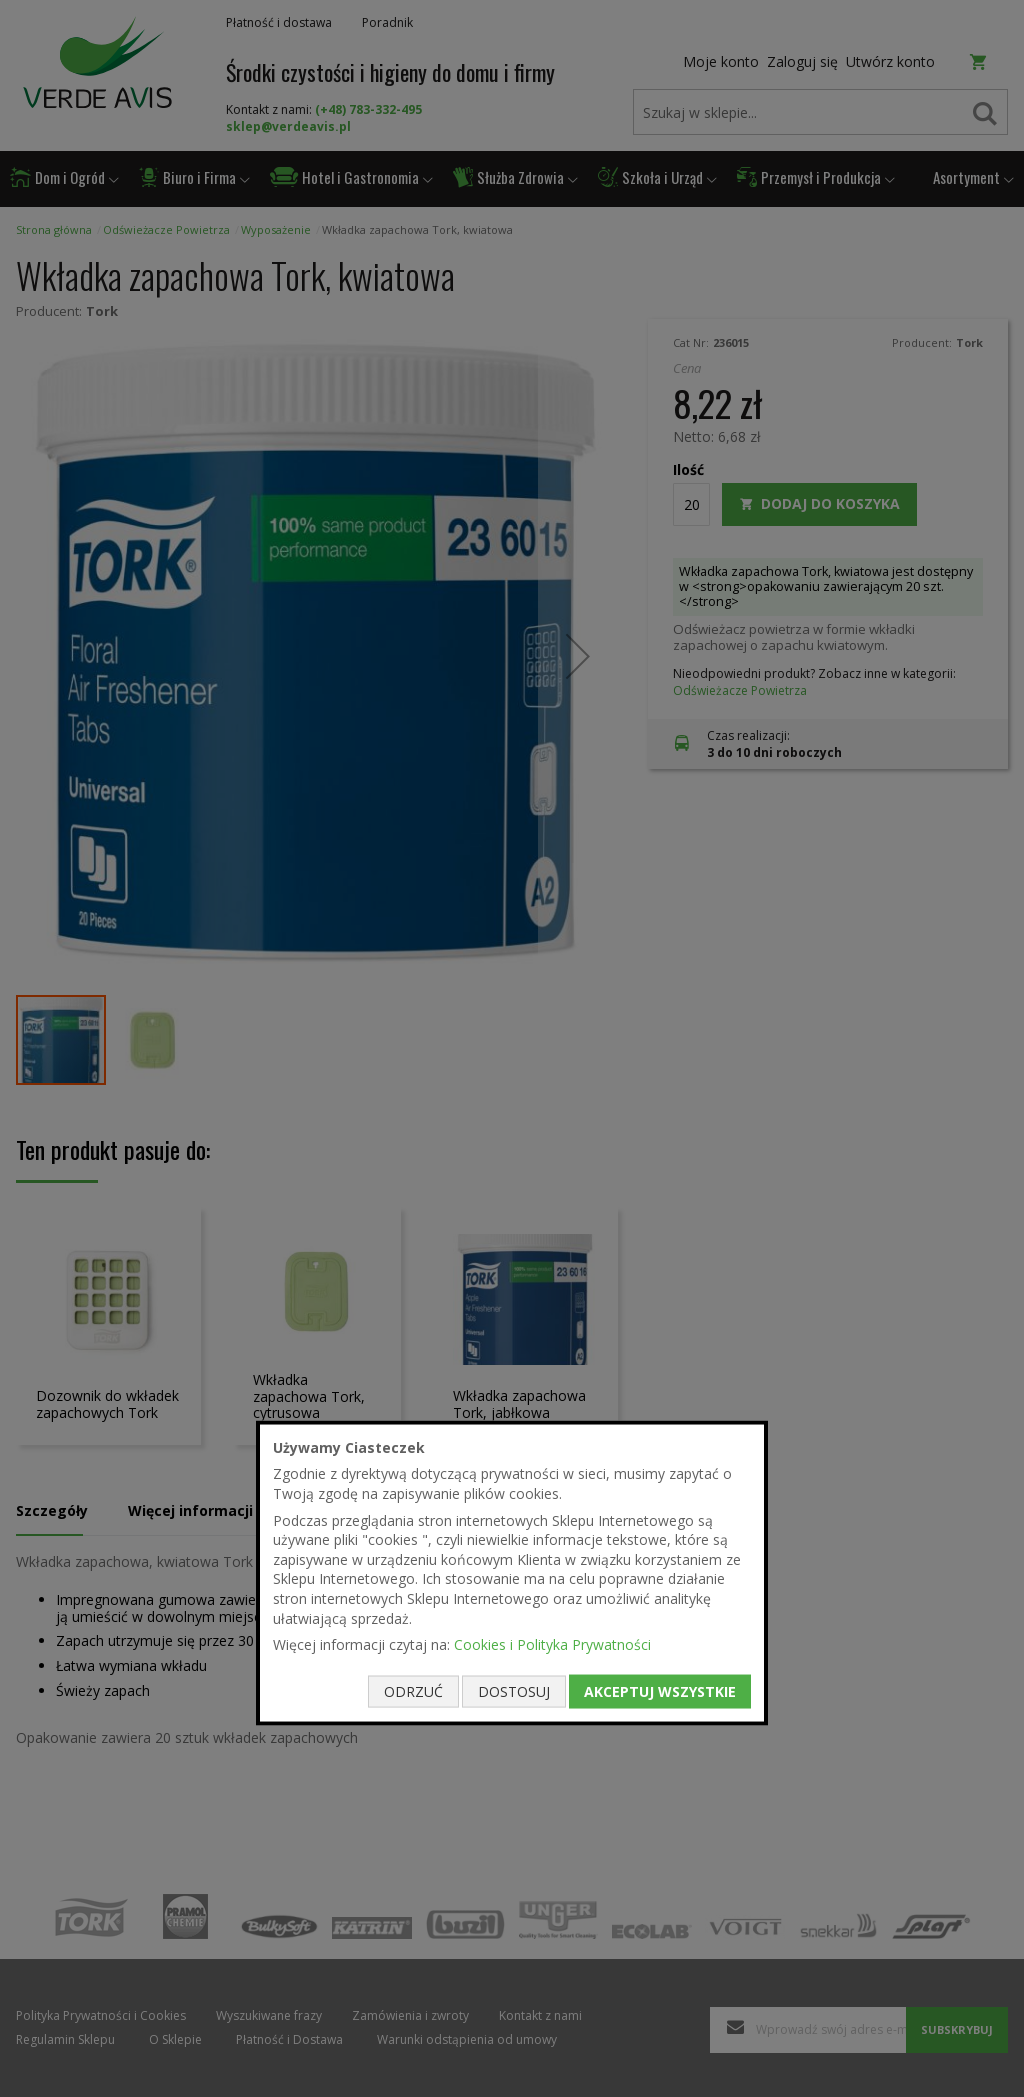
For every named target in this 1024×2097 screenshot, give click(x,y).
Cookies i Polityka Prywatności (552, 1644)
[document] (512, 1572)
